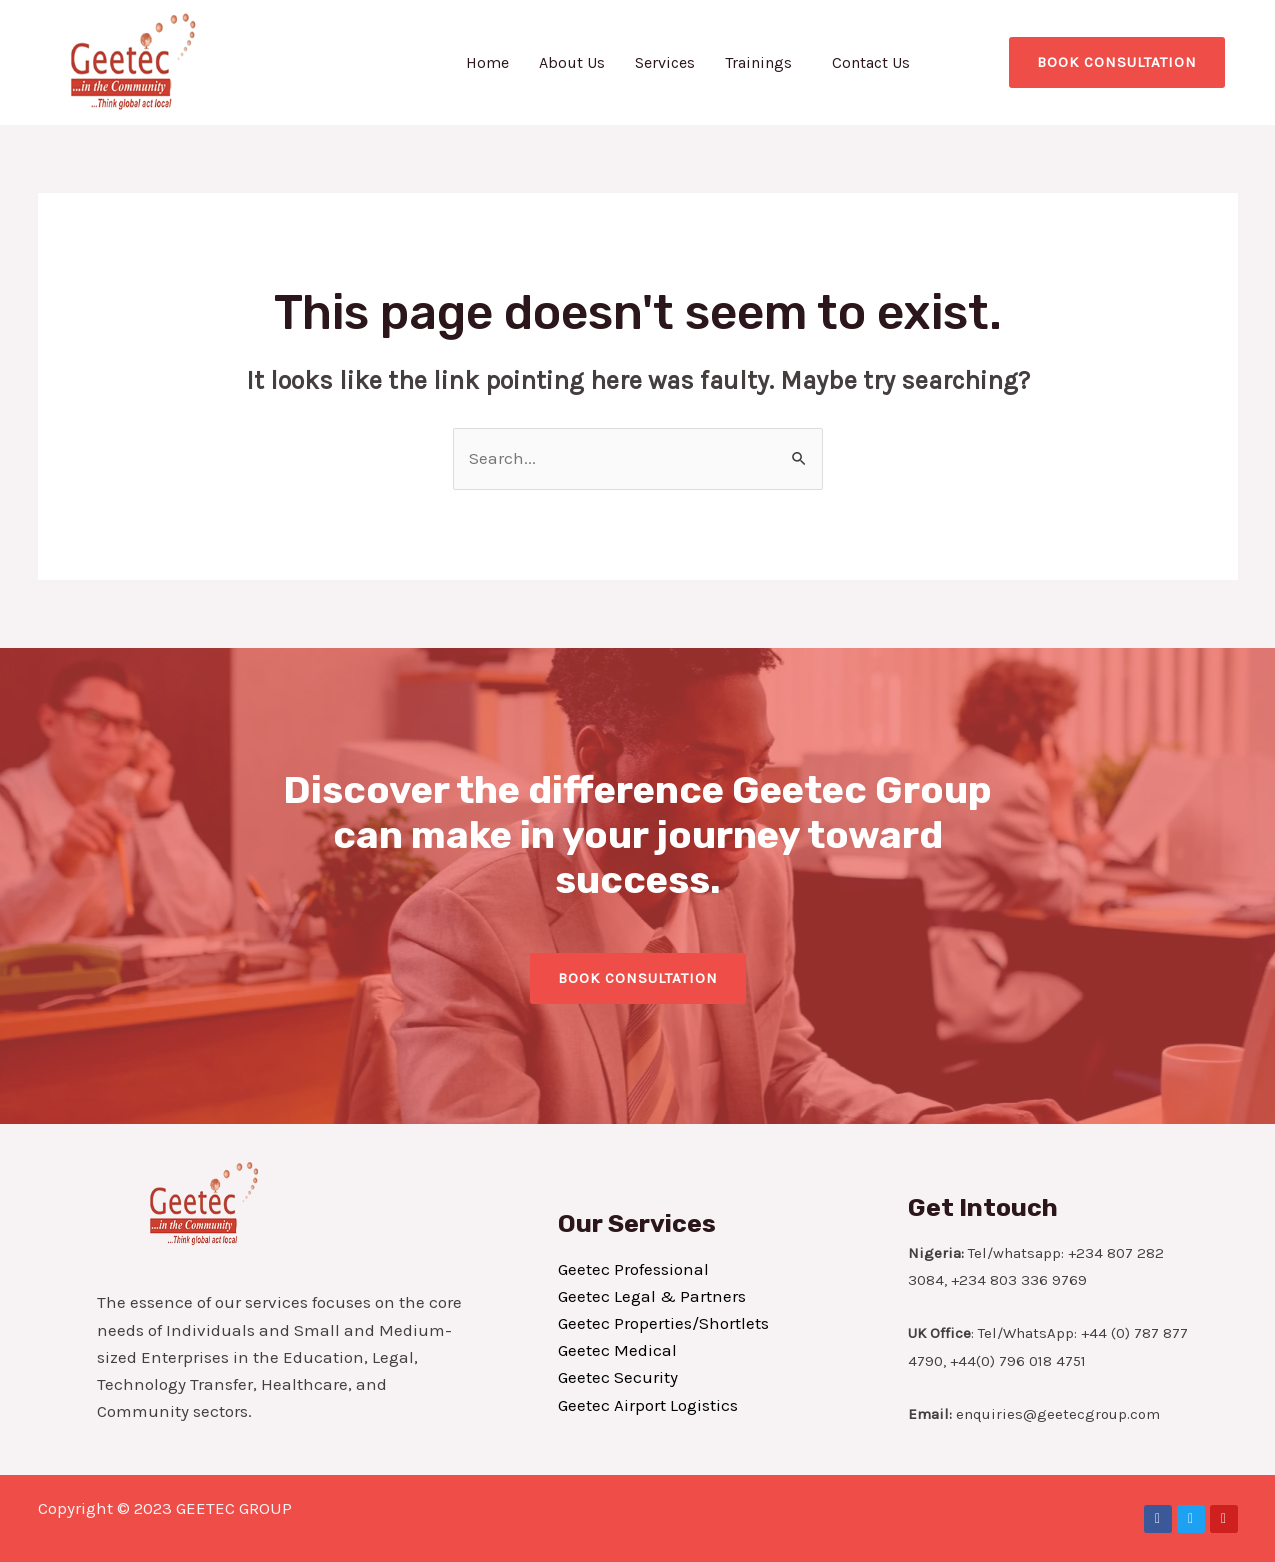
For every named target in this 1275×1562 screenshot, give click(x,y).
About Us (572, 62)
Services (665, 62)
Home (487, 62)
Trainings (758, 62)
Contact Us (871, 62)
